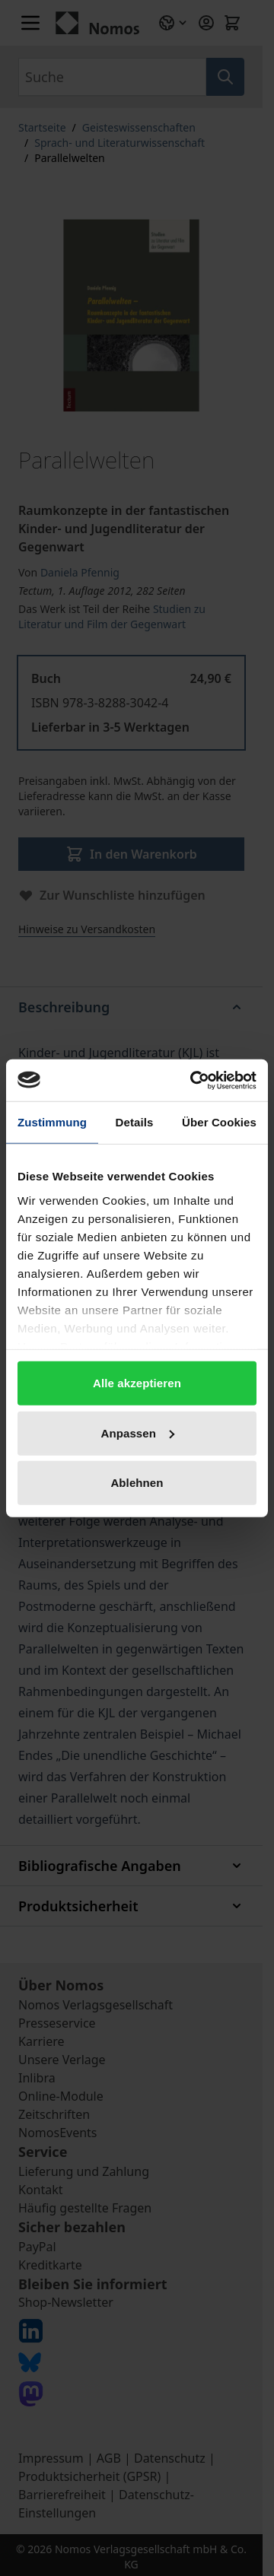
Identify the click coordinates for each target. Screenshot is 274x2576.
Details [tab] (135, 1122)
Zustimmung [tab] (52, 1122)
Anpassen (138, 1432)
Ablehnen (136, 1482)
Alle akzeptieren (137, 1383)
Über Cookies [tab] (219, 1122)
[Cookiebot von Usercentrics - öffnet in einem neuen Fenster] (193, 1080)
